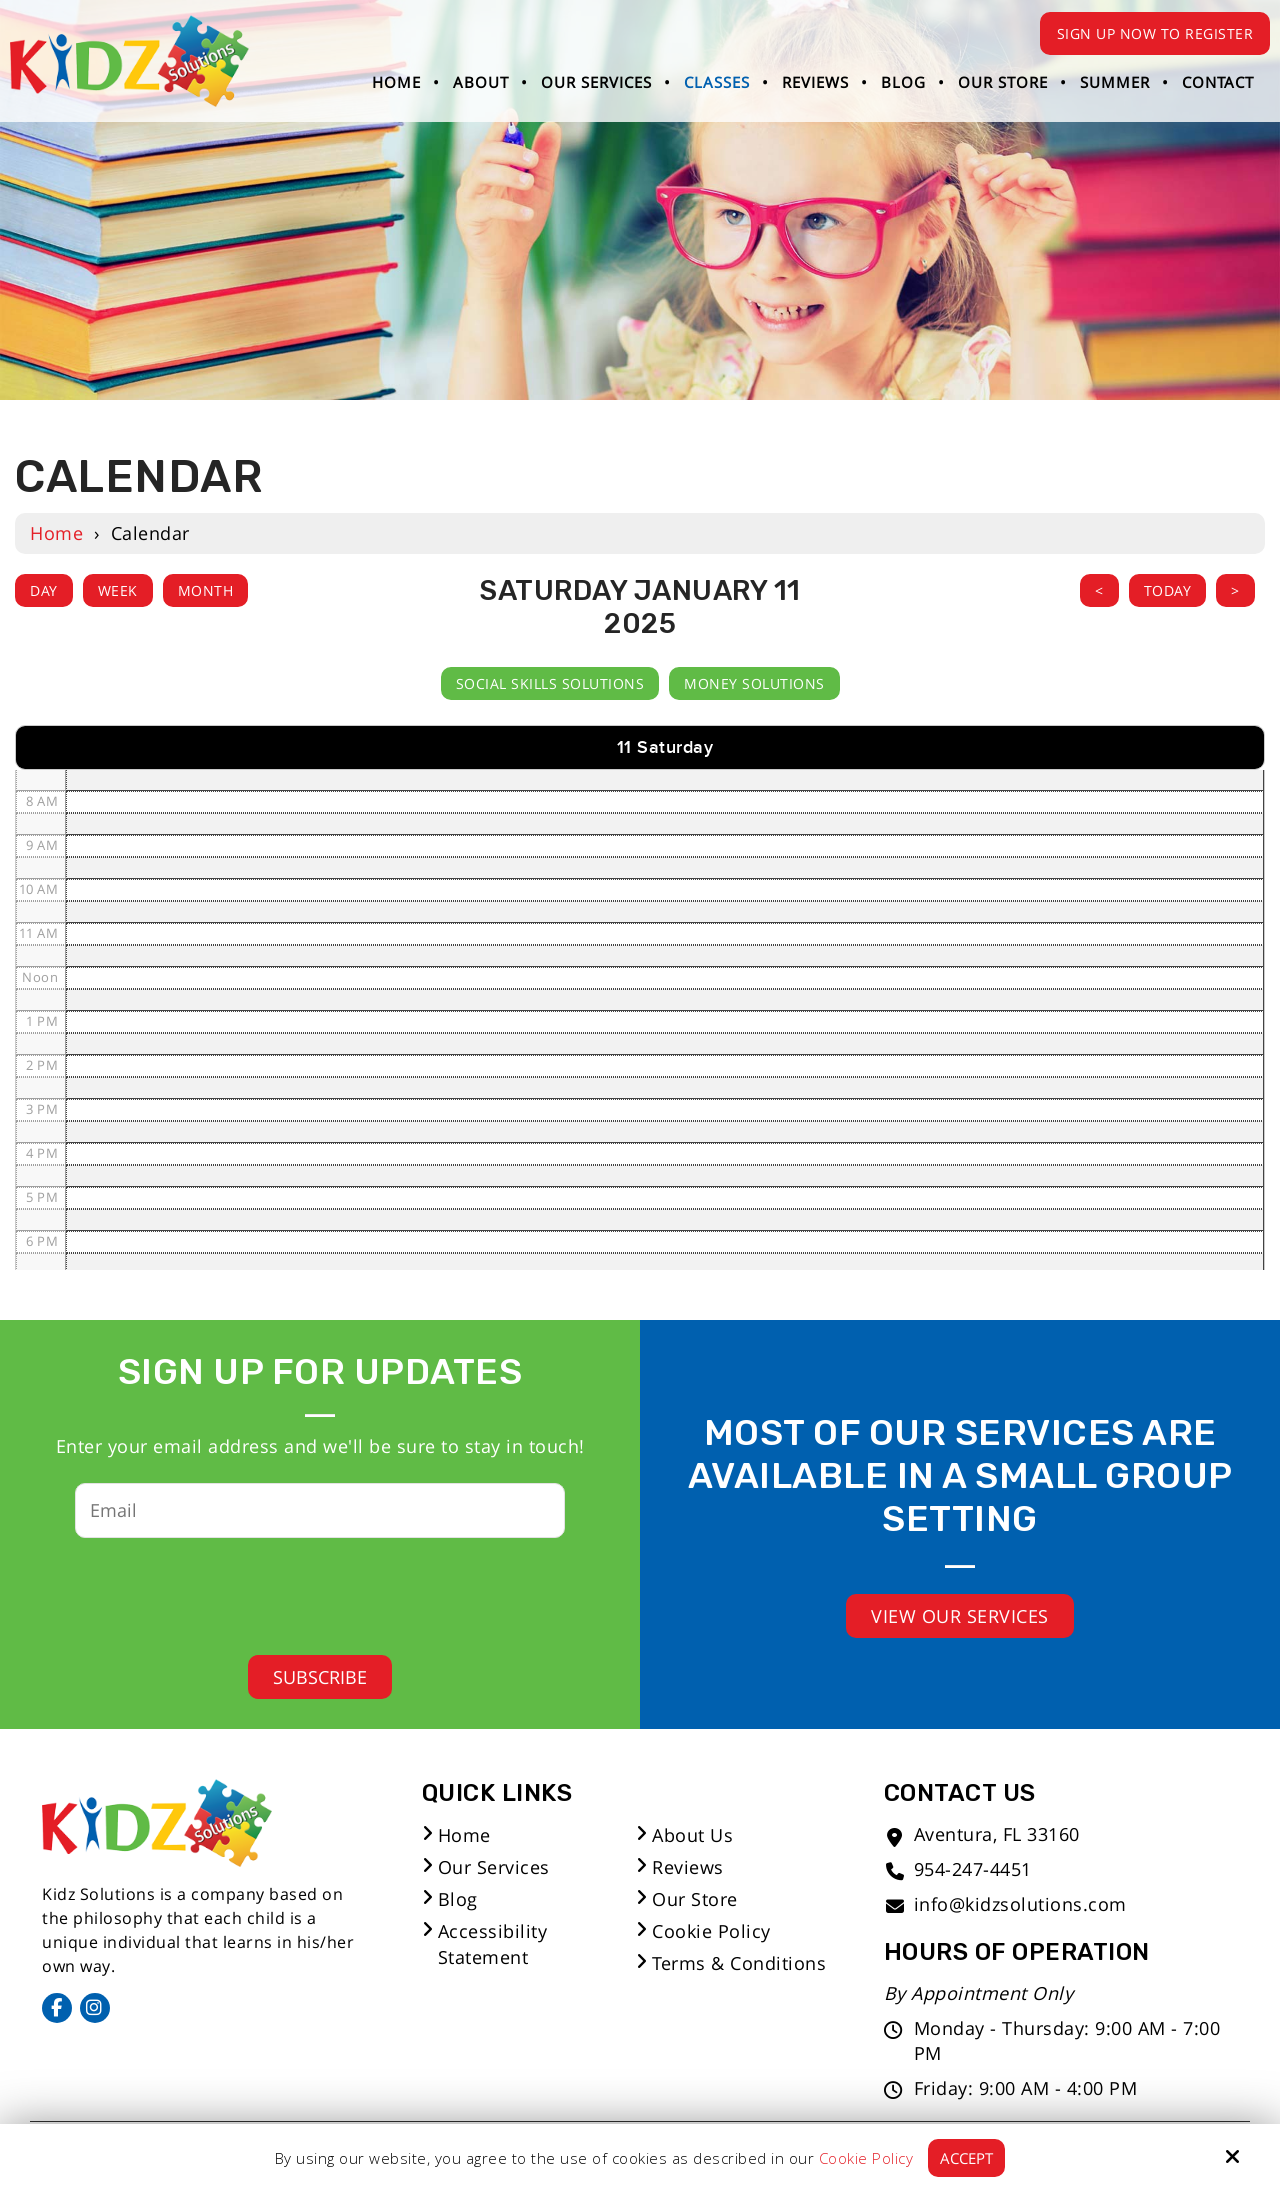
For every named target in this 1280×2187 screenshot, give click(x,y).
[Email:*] (320, 1510)
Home (56, 533)
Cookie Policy (866, 2158)
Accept (966, 2158)
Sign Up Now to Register (1155, 33)
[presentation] (305, 1590)
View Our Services (960, 1616)
